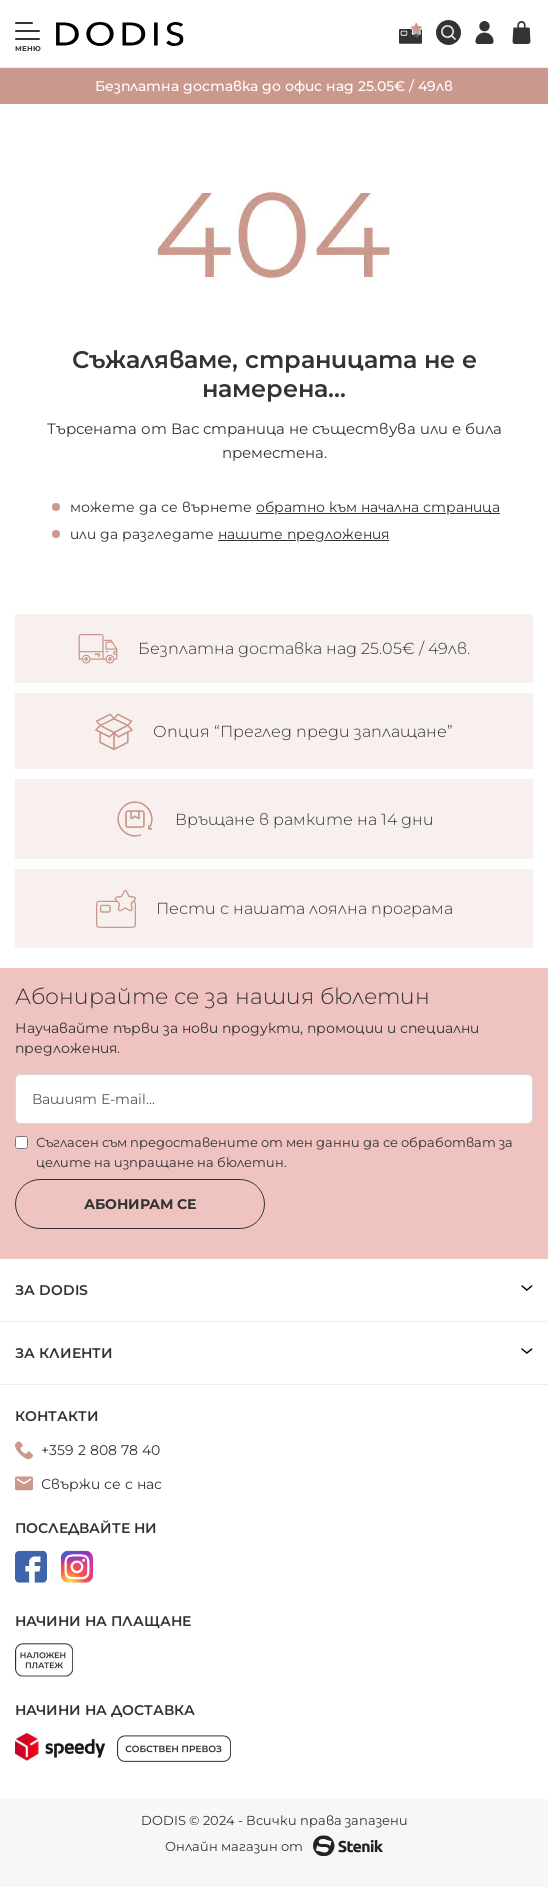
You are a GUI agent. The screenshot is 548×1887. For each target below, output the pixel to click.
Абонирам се (140, 1204)
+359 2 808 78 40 (100, 1450)
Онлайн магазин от (274, 1846)
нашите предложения (303, 534)
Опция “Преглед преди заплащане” (303, 732)
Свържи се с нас (101, 1484)
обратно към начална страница (378, 507)
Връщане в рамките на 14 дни (304, 820)
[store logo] (120, 34)
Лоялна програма (410, 33)
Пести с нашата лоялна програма (304, 909)
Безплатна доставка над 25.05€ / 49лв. (304, 649)
